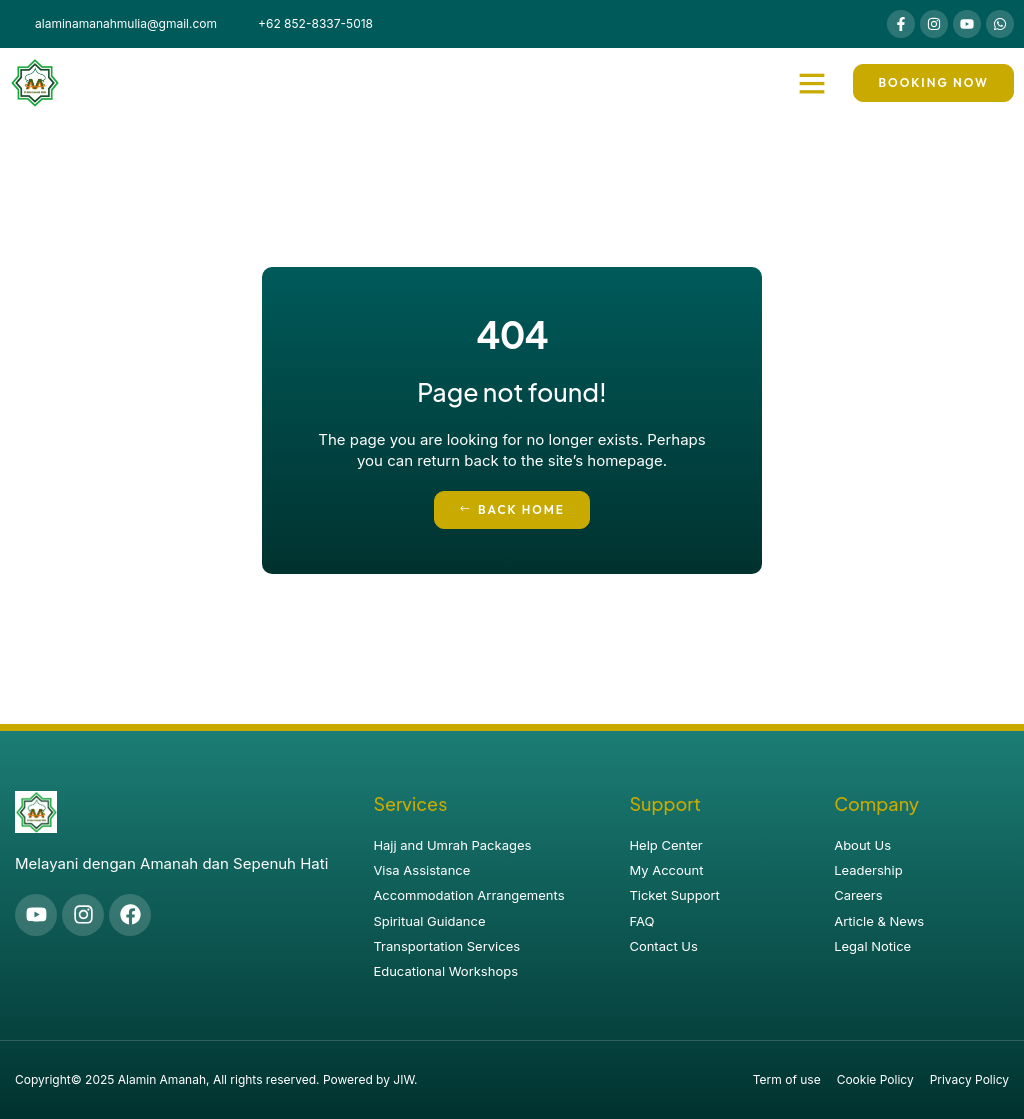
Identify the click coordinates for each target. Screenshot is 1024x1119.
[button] (812, 83)
